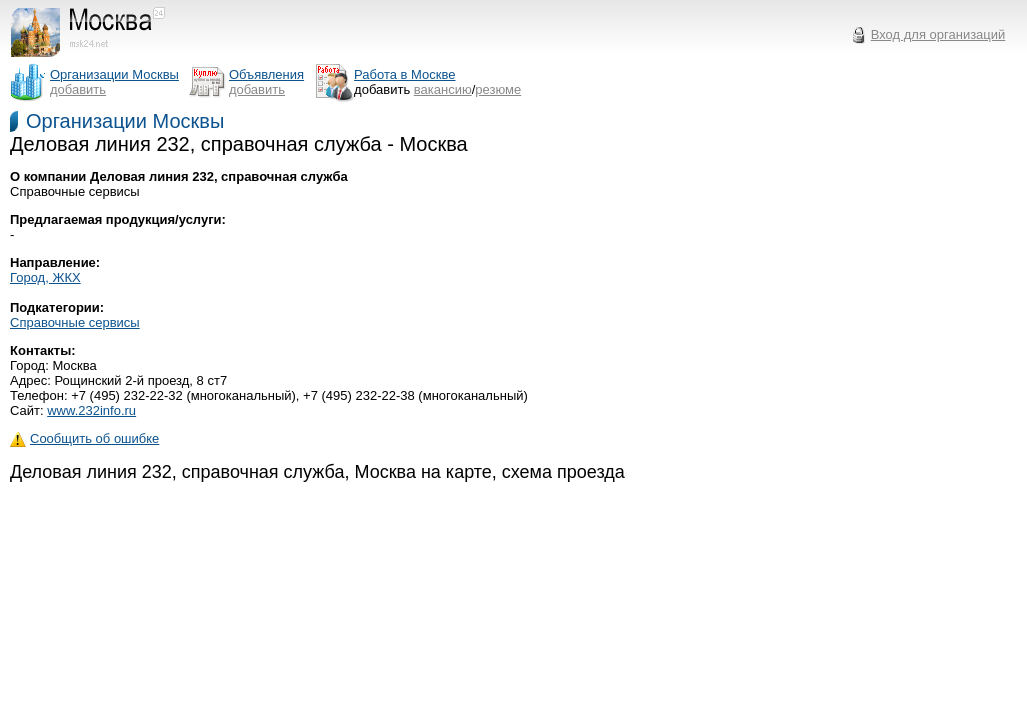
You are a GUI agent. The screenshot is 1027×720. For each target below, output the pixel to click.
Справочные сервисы (75, 322)
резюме (498, 89)
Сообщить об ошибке (84, 438)
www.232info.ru (91, 410)
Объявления (266, 74)
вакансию (443, 89)
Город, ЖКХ (45, 277)
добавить (78, 89)
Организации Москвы (125, 121)
